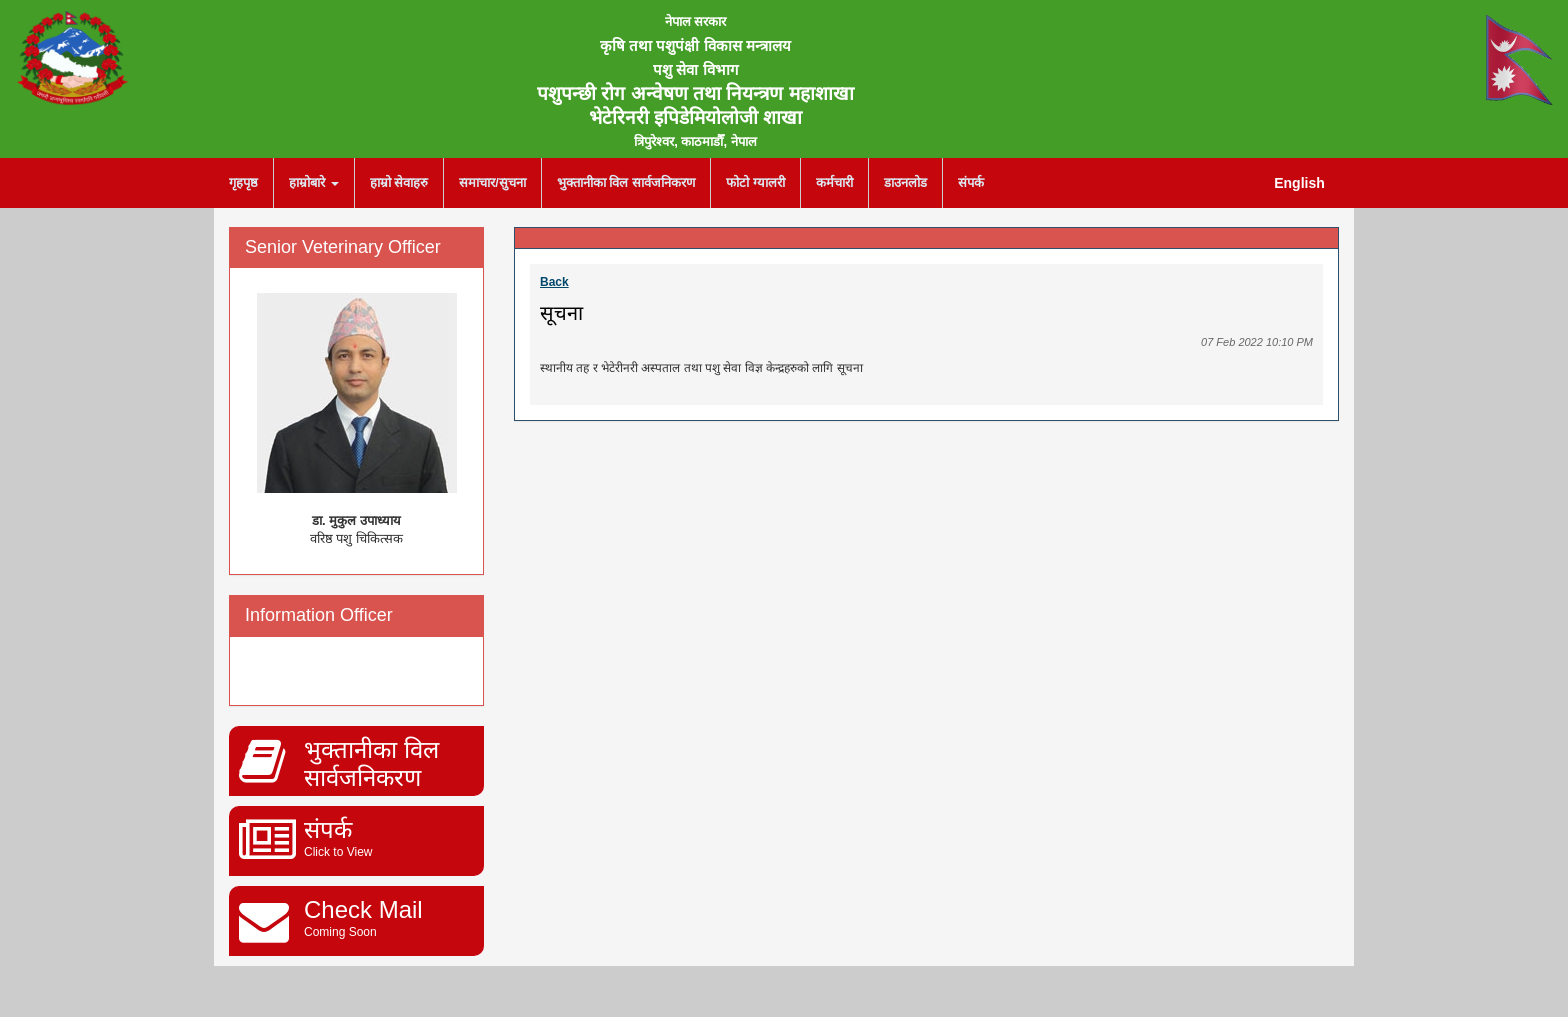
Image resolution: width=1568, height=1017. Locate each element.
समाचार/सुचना (492, 182)
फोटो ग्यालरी (755, 182)
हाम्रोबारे (314, 182)
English (1299, 183)
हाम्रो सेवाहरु (399, 182)
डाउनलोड (905, 182)
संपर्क (971, 182)
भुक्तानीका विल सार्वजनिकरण (626, 182)
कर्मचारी (834, 182)
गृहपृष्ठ (243, 182)
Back (554, 282)
